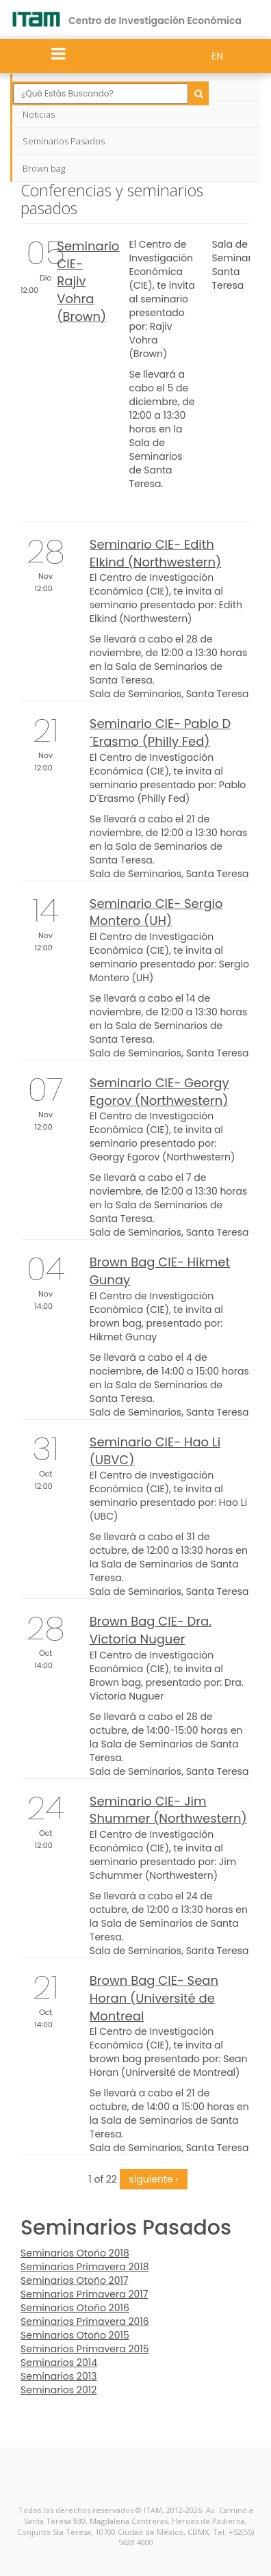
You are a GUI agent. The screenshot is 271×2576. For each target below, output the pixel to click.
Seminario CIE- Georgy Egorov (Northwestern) (159, 1091)
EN (217, 56)
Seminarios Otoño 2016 (75, 2308)
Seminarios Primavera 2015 (85, 2349)
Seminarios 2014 (59, 2362)
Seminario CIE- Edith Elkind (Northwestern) (155, 553)
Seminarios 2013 (58, 2376)
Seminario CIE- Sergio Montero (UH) (156, 912)
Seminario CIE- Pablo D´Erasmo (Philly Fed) (160, 732)
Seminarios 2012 (58, 2390)
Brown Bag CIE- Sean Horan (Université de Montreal (154, 1998)
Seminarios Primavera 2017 (84, 2294)
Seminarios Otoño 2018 (75, 2253)
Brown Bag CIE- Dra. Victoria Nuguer (150, 1630)
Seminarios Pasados (64, 141)
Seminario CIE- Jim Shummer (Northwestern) (168, 1810)
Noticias (39, 114)
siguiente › (154, 2179)
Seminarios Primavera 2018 (85, 2267)
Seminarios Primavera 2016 (85, 2321)
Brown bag (44, 168)
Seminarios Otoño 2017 (75, 2280)
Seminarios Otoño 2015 (75, 2335)
